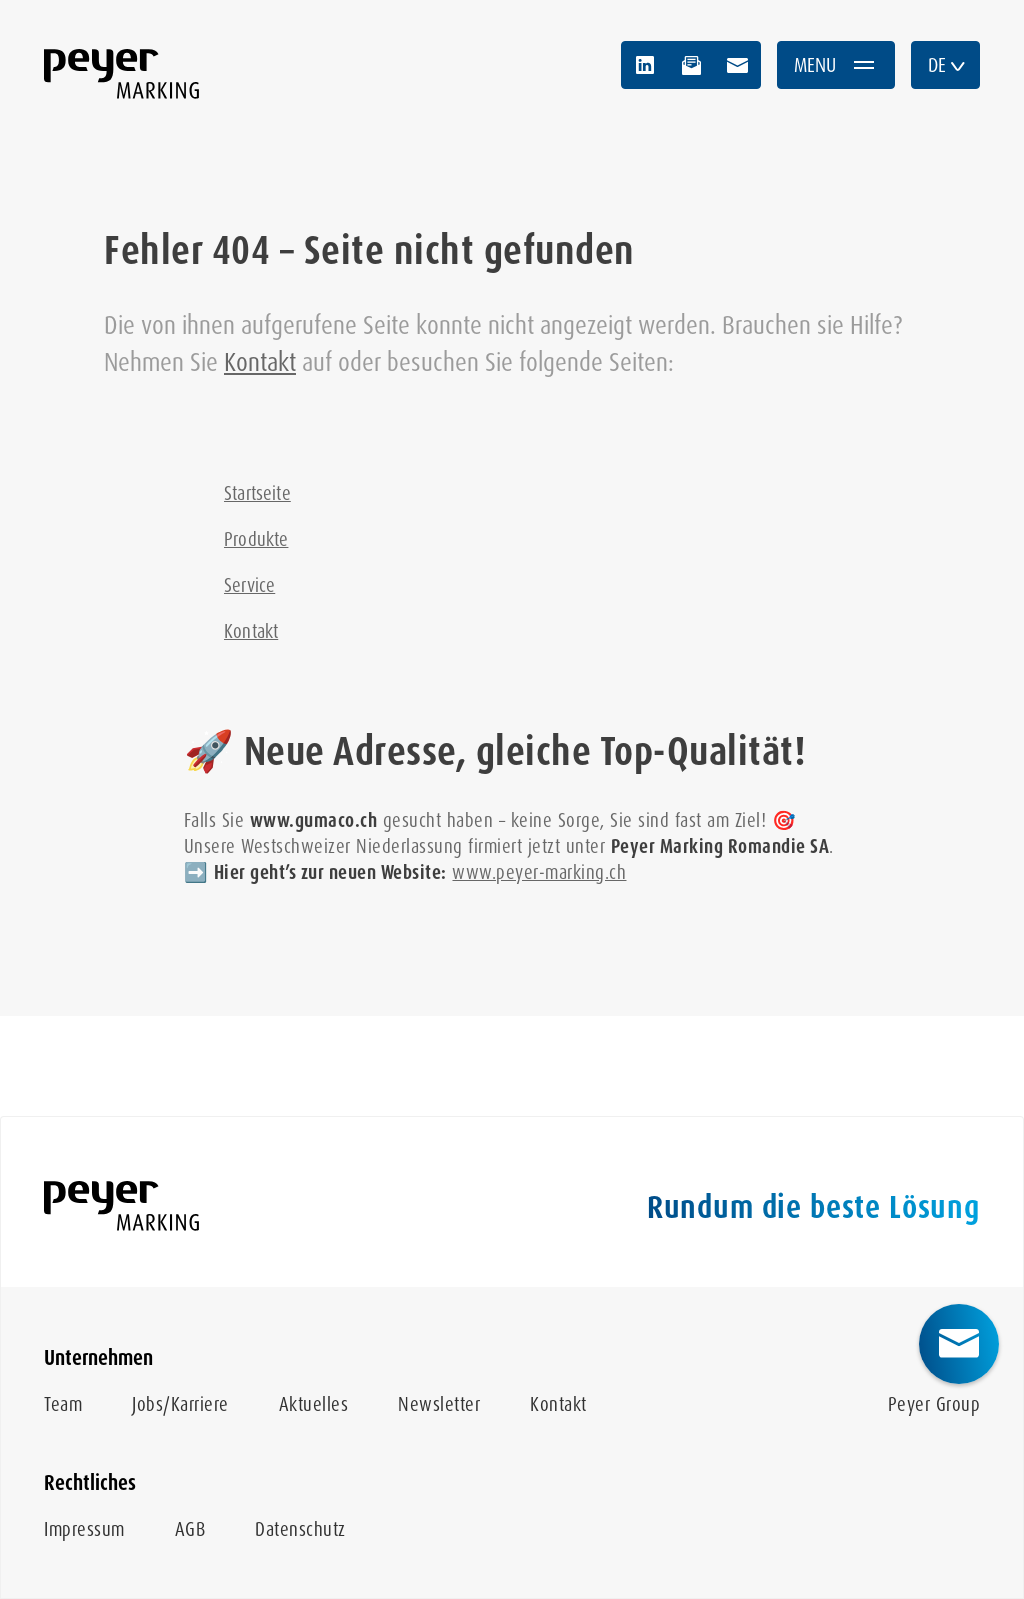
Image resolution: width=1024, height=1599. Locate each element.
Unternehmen (98, 1358)
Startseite (257, 493)
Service (249, 585)
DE (947, 65)
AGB (190, 1529)
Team (63, 1404)
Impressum (84, 1529)
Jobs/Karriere (180, 1404)
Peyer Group (934, 1404)
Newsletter (439, 1404)
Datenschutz (300, 1529)
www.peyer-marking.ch (539, 872)
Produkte (256, 539)
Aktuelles (314, 1404)
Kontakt (260, 362)
